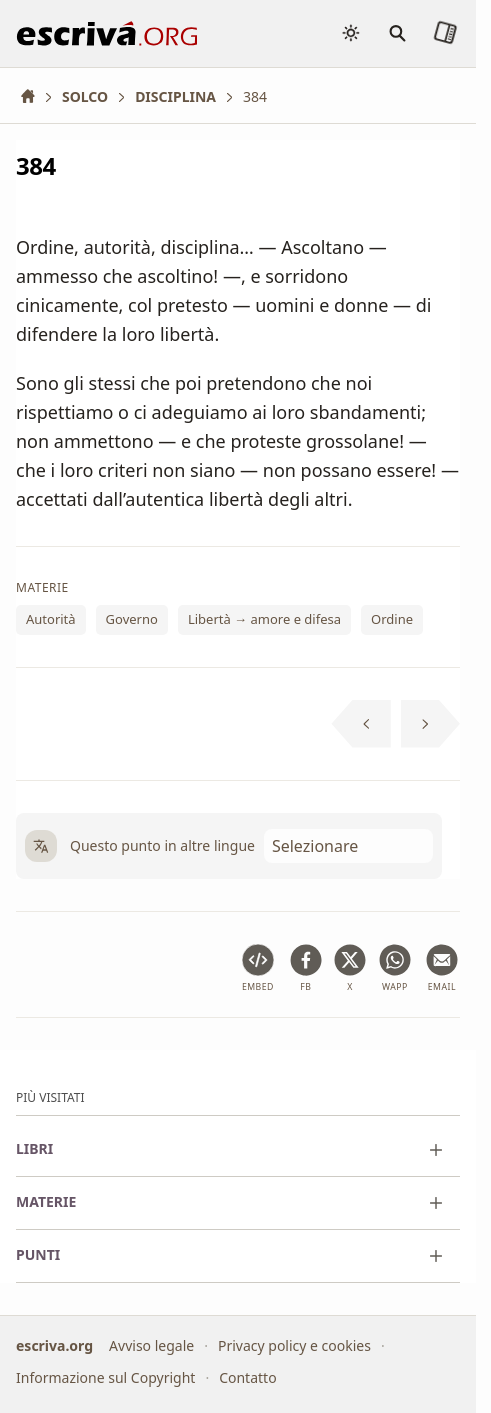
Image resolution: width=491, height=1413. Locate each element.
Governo (132, 620)
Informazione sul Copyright (105, 1377)
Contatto (247, 1377)
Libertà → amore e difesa (264, 620)
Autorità (51, 620)
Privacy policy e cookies (294, 1345)
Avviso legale (151, 1345)
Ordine (392, 620)
